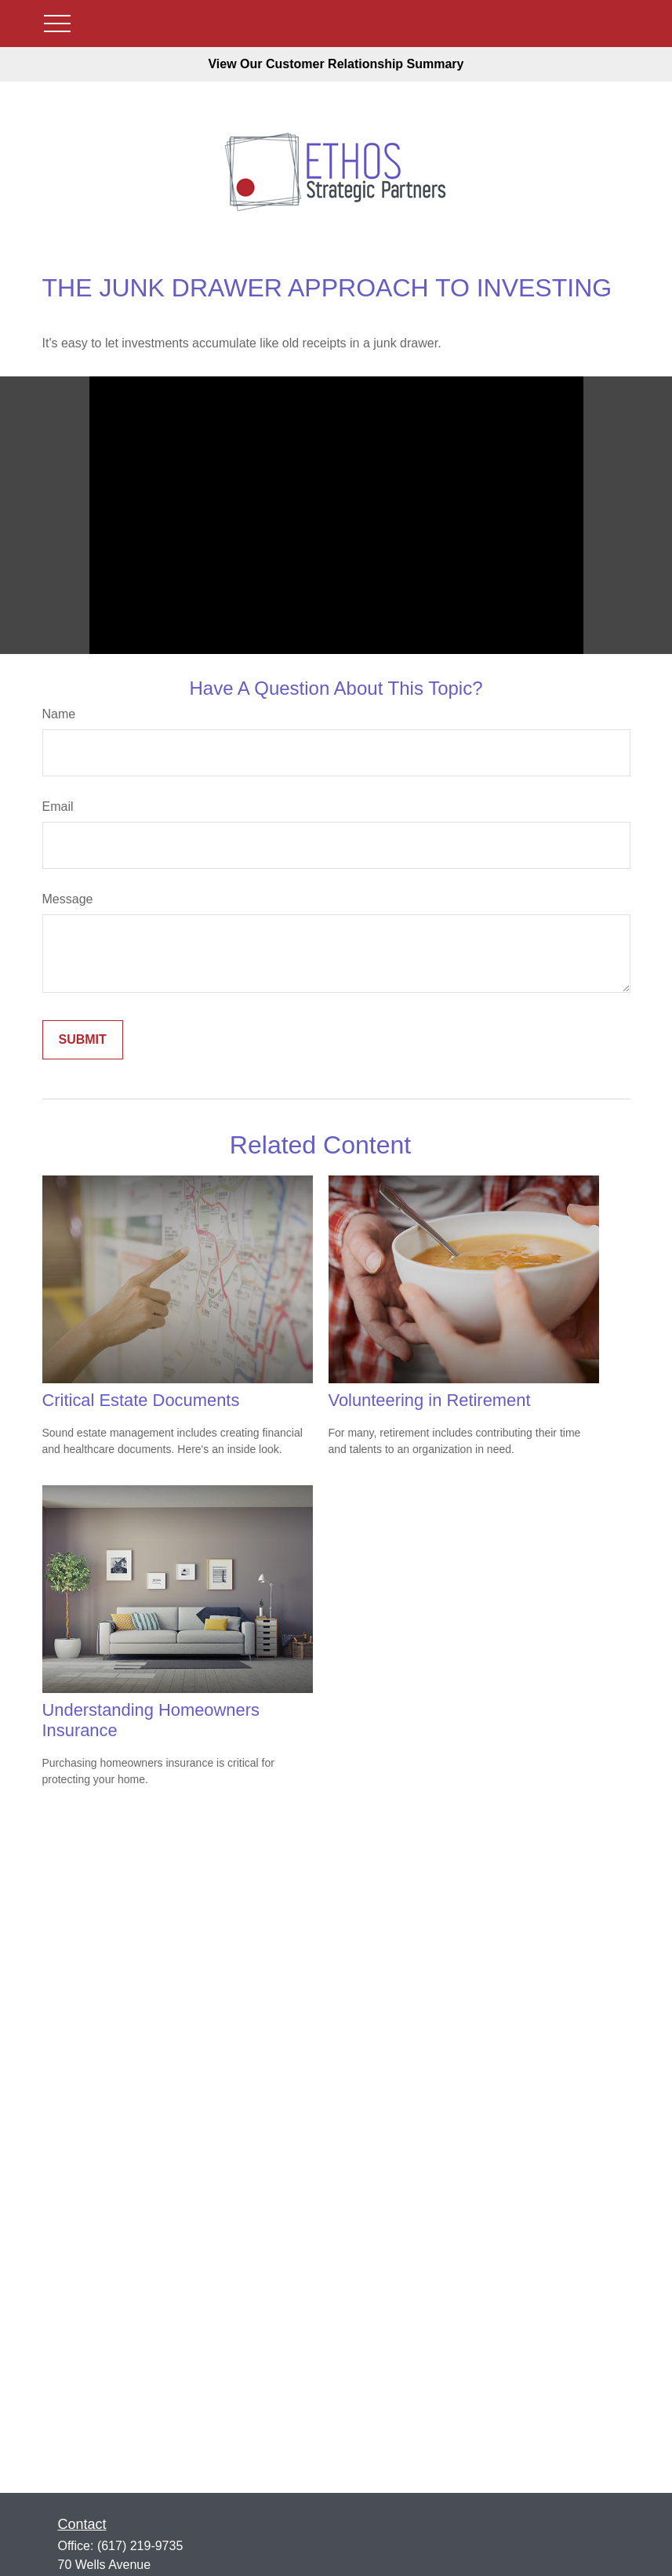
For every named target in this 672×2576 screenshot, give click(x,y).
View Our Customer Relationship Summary (335, 64)
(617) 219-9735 (140, 2545)
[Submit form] (82, 1039)
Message (67, 899)
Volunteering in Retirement (430, 1400)
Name (59, 714)
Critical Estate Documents (141, 1400)
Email (58, 806)
